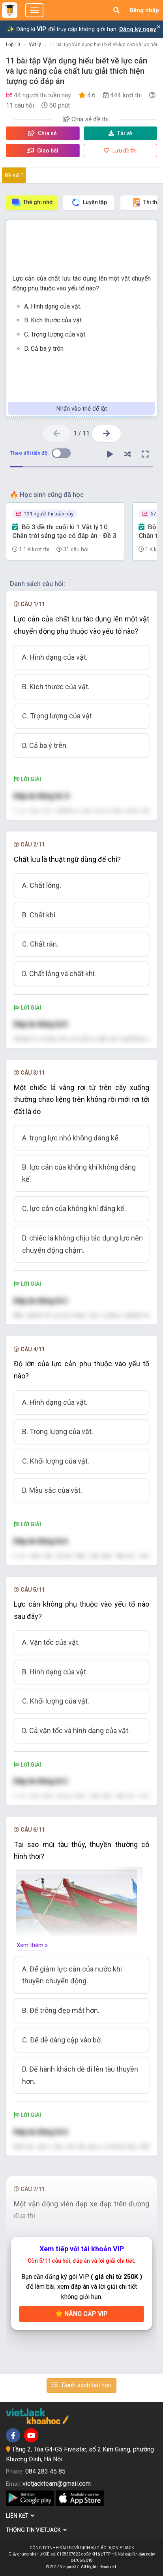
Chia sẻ (42, 133)
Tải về (120, 133)
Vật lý (35, 44)
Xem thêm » (32, 1945)
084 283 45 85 (45, 2471)
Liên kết (20, 2516)
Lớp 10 (13, 44)
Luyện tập (89, 202)
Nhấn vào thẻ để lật (81, 408)
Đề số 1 (14, 175)
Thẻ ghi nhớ (31, 202)
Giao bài (42, 150)
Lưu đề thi (120, 150)
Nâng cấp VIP (82, 2313)
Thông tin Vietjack (36, 2530)
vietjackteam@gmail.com (56, 2483)
